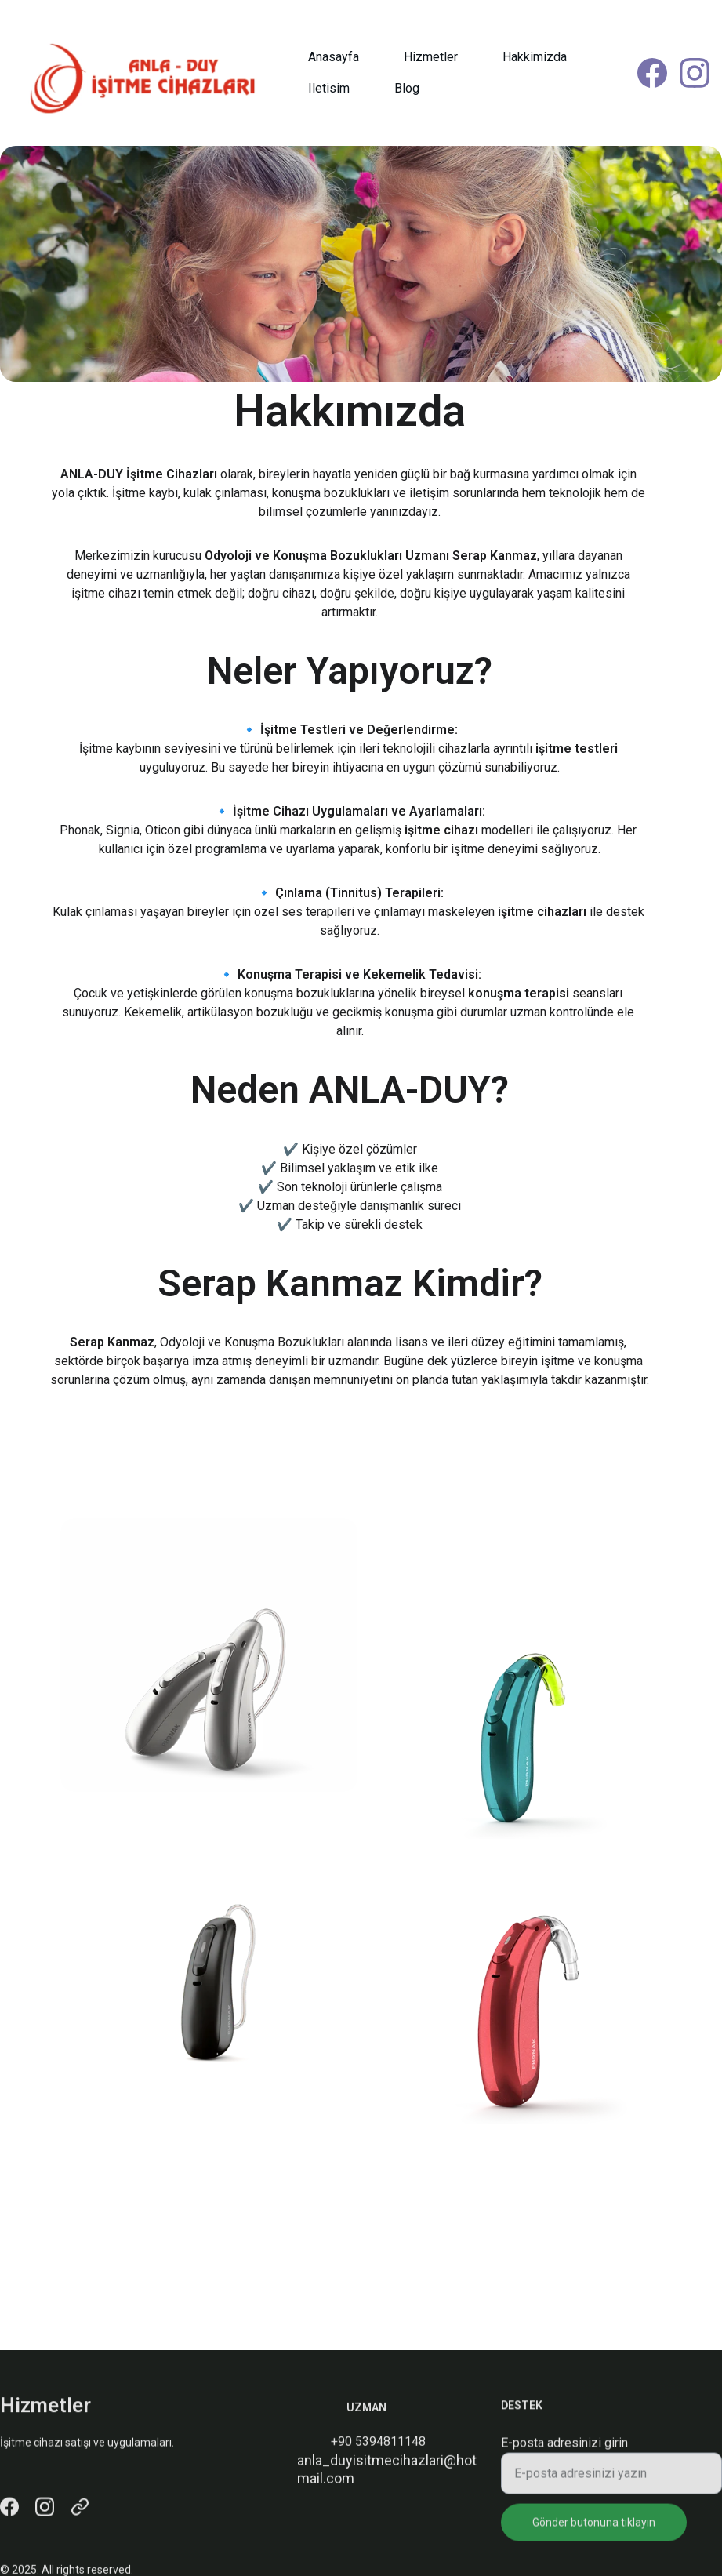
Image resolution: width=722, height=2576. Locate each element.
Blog (406, 88)
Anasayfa (333, 56)
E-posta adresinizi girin (564, 2455)
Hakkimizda (534, 56)
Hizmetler (431, 56)
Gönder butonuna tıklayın (593, 2535)
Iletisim (329, 88)
